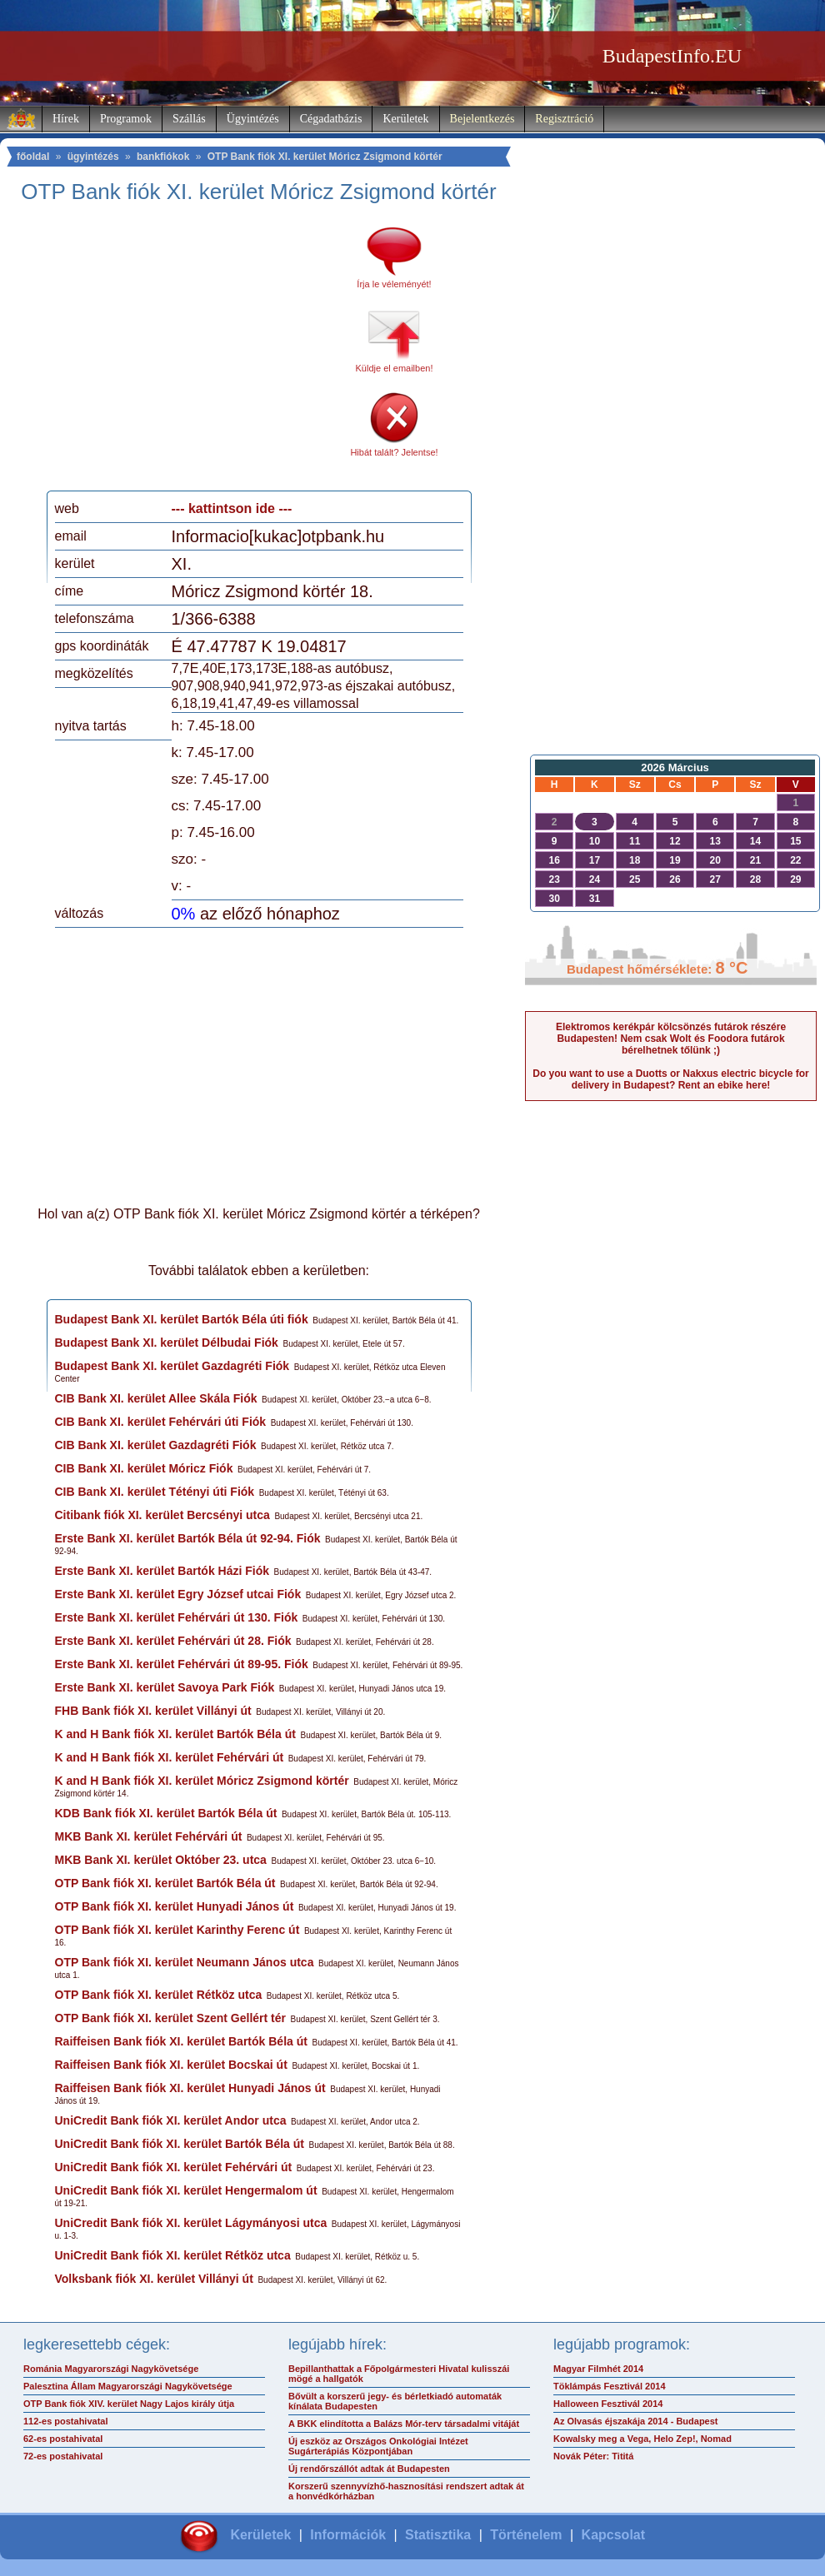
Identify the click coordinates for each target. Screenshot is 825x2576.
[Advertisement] (194, 353)
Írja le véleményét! (394, 284)
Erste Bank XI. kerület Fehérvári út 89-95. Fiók (181, 1664)
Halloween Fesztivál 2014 (607, 2404)
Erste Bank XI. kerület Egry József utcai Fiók (178, 1594)
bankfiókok (163, 156)
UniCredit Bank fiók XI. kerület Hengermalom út (186, 2190)
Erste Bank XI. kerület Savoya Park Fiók (165, 1687)
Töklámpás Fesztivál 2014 (609, 2386)
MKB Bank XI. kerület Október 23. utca (161, 1859)
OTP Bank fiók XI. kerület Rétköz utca (158, 1994)
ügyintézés (93, 156)
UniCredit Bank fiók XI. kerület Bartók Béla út (180, 2143)
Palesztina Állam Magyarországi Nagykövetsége (127, 2386)
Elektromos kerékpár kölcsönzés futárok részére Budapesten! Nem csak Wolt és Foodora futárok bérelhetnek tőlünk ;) (671, 1038)
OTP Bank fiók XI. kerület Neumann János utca (184, 1962)
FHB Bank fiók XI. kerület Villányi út (153, 1710)
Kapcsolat (613, 2535)
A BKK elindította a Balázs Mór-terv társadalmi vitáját (403, 2424)
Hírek (65, 118)
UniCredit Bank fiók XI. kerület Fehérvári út (173, 2167)
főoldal (33, 156)
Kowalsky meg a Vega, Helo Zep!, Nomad (642, 2439)
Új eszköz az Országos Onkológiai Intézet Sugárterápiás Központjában (378, 2446)
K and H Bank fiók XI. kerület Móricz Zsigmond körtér (202, 1780)
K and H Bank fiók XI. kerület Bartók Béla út (175, 1734)
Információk (348, 2535)
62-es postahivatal (62, 2439)
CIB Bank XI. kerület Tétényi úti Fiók (155, 1491)
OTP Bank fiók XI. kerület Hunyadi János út (174, 1906)
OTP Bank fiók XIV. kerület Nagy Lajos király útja (128, 2404)
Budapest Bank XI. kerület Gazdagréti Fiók (172, 1366)
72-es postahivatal (62, 2456)
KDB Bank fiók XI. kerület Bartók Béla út (166, 1813)
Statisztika (438, 2535)
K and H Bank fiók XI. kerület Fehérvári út (169, 1757)
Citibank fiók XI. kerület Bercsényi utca (162, 1515)
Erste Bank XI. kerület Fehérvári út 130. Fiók (176, 1617)
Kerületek (405, 118)
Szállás (189, 118)
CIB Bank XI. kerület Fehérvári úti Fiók (161, 1421)
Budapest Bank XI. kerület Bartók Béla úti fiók (181, 1319)
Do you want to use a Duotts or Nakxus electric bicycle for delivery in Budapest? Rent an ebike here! (670, 1079)
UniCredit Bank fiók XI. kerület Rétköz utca (173, 2255)
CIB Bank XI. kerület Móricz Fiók (144, 1468)
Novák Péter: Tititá (593, 2456)
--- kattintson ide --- (232, 508)
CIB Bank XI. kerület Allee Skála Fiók (156, 1398)
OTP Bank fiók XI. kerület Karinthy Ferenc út (177, 1929)
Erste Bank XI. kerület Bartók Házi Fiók (162, 1570)
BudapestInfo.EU (672, 56)
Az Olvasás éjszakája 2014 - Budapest (635, 2421)
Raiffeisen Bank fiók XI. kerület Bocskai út (171, 2064)
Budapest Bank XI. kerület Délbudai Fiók (166, 1342)
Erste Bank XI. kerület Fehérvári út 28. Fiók (173, 1640)
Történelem (526, 2535)
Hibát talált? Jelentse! (394, 452)
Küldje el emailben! (394, 368)
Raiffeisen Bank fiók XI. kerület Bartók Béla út (181, 2041)
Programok (126, 118)
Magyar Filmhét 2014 (598, 2369)
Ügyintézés (253, 118)
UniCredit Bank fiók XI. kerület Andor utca (171, 2120)
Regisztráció (564, 118)
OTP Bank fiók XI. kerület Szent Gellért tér (171, 2018)
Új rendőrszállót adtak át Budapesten (369, 2469)
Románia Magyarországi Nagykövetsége (110, 2369)
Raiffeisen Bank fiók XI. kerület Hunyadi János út (190, 2088)
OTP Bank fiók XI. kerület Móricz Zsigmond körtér (325, 156)
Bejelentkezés (482, 118)
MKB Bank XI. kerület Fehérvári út (148, 1836)
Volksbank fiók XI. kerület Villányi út (154, 2278)
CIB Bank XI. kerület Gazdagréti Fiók (156, 1445)
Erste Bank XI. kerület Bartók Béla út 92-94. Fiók (188, 1538)
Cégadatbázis (331, 118)
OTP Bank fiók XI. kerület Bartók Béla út (165, 1883)
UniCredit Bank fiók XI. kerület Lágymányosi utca (191, 2223)
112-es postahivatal (65, 2421)
